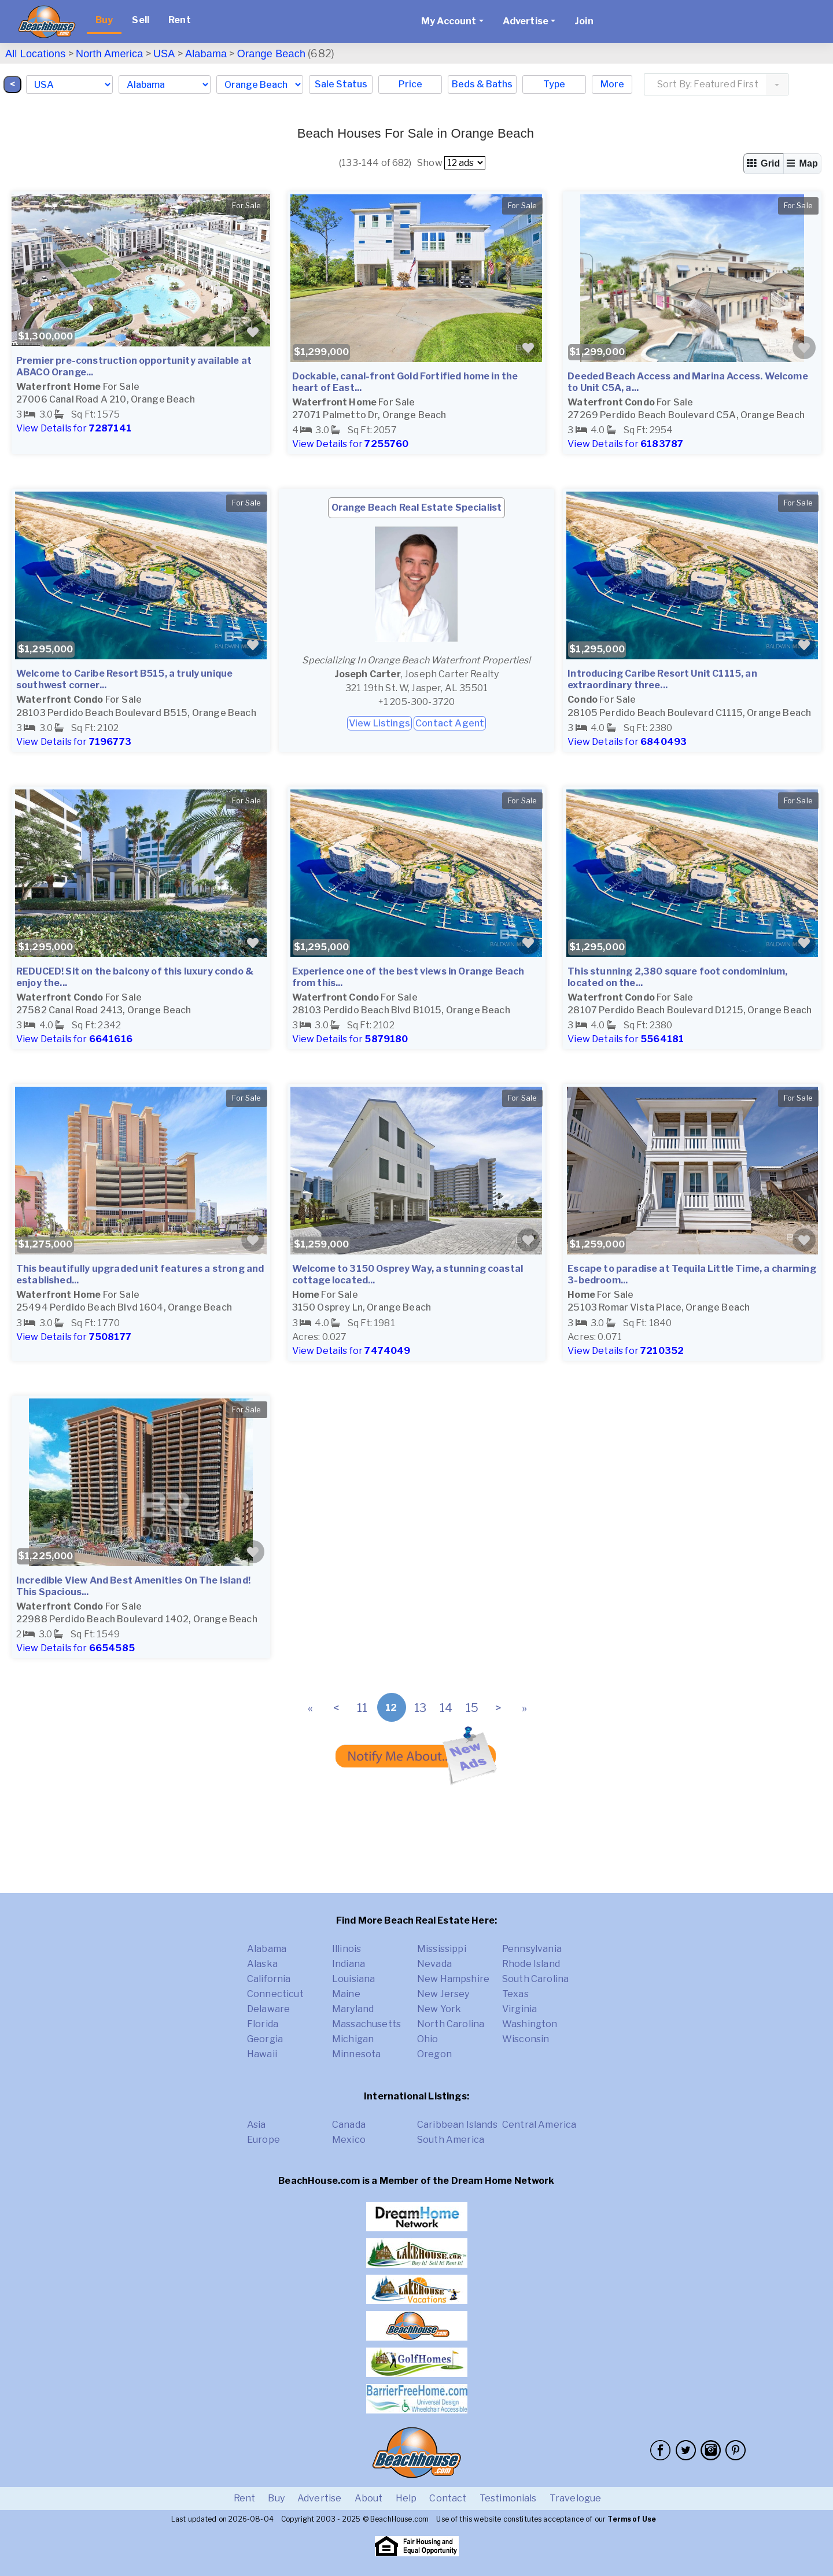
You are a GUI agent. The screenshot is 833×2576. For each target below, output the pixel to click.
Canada (349, 2124)
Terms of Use (631, 2519)
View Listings (379, 723)
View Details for (73, 428)
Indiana (348, 1963)
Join (584, 21)
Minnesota (356, 2054)
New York (439, 2008)
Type (554, 84)
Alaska (262, 1963)
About (369, 2498)
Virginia (519, 2008)
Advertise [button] (525, 21)
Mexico (349, 2139)
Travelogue (576, 2498)
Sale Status (341, 84)
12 (391, 1707)
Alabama (206, 54)
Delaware (268, 2008)
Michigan (353, 2039)
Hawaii (262, 2054)
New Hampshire (453, 1978)
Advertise (319, 2498)
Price (410, 84)
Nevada (434, 1963)
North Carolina (450, 2023)
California (269, 1978)
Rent (179, 19)
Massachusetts (366, 2023)
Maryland (353, 2008)
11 (362, 1708)
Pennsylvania (532, 1948)
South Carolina (535, 1978)
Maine (346, 1993)
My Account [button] (449, 21)
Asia (256, 2124)
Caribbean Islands (457, 2124)
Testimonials (508, 2498)
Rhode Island (531, 1963)
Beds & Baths (482, 84)
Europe (263, 2139)
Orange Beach (271, 54)
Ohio (427, 2039)
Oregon (434, 2054)
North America (109, 54)
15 (472, 1708)
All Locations (35, 54)
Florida (262, 2023)
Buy (104, 19)
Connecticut (275, 1993)
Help (406, 2498)
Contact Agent (449, 723)
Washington (530, 2023)
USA (164, 54)
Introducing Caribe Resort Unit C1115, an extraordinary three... (662, 679)
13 (420, 1708)
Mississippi (441, 1948)
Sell (140, 19)
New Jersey (443, 1993)
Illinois (346, 1948)
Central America (539, 2124)
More (612, 84)
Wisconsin (525, 2039)
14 (446, 1708)
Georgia (265, 2039)
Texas (515, 1993)
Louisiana (353, 1978)
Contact (447, 2498)
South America (450, 2139)
